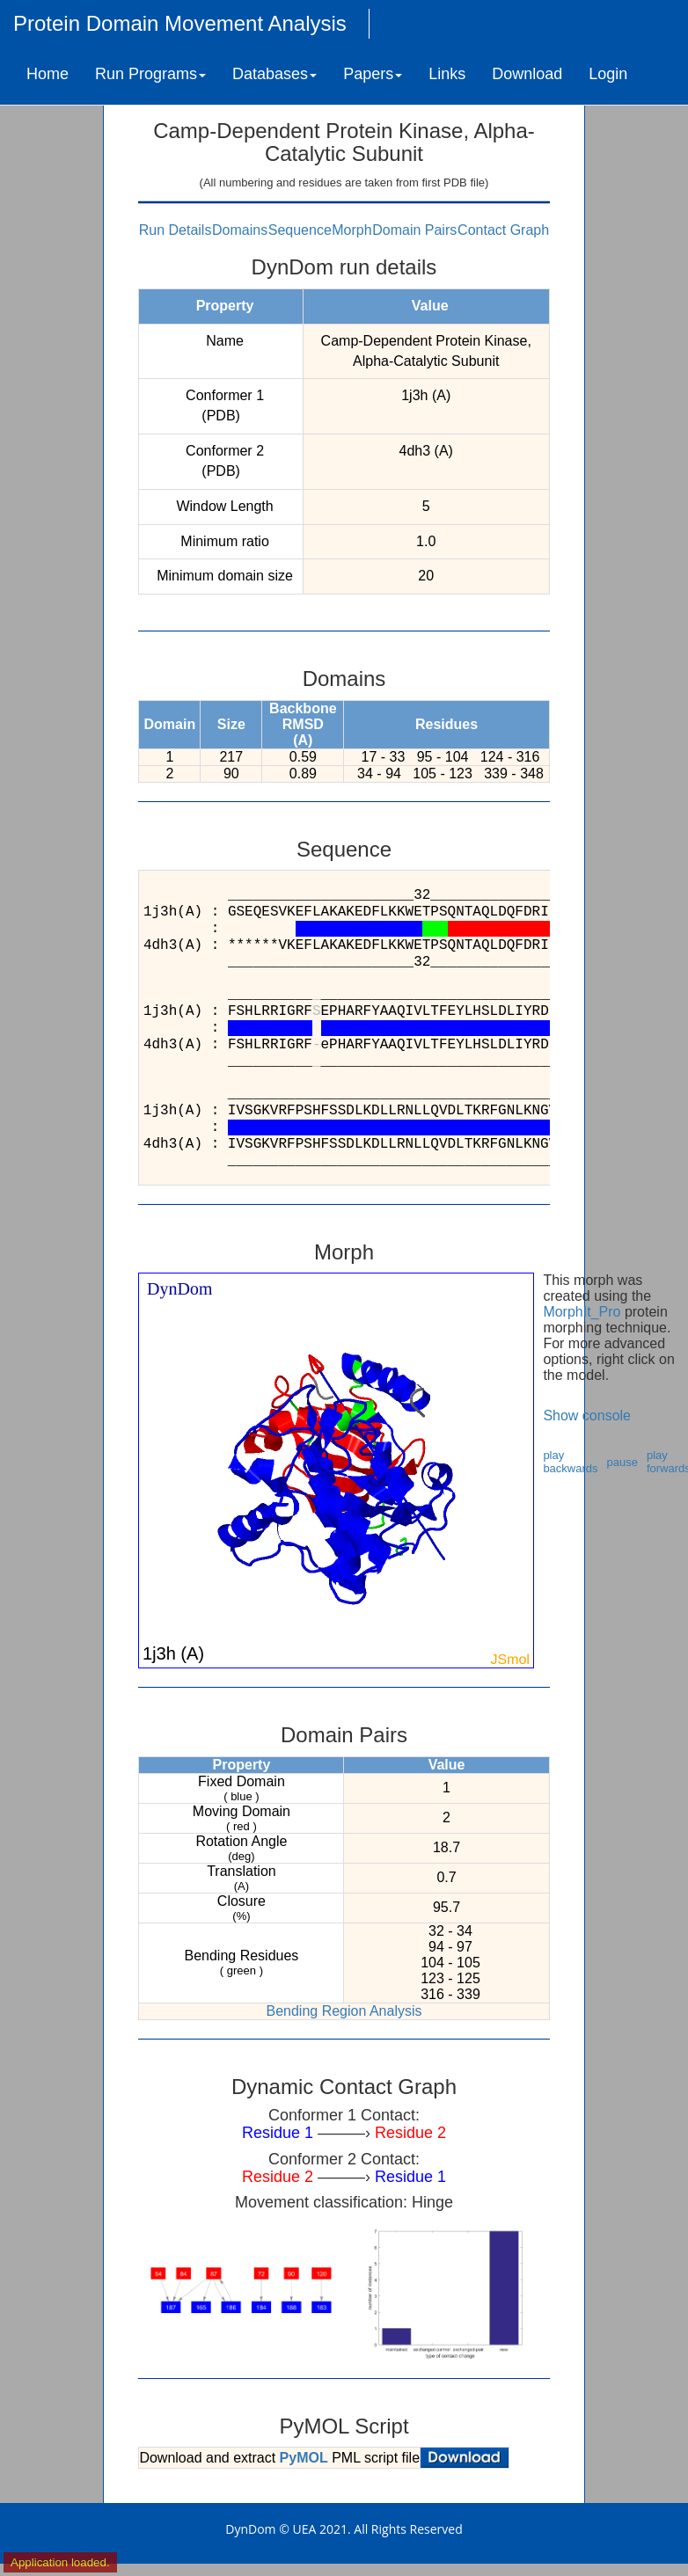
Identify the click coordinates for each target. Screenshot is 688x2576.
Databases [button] (274, 74)
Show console (587, 1415)
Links (446, 74)
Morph (351, 230)
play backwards (570, 1462)
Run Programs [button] (150, 74)
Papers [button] (372, 74)
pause (622, 1462)
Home (47, 74)
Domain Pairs (414, 230)
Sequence (300, 230)
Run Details (175, 230)
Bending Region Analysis (343, 2010)
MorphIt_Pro (581, 1311)
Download (527, 74)
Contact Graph (503, 230)
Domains (239, 230)
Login (608, 74)
